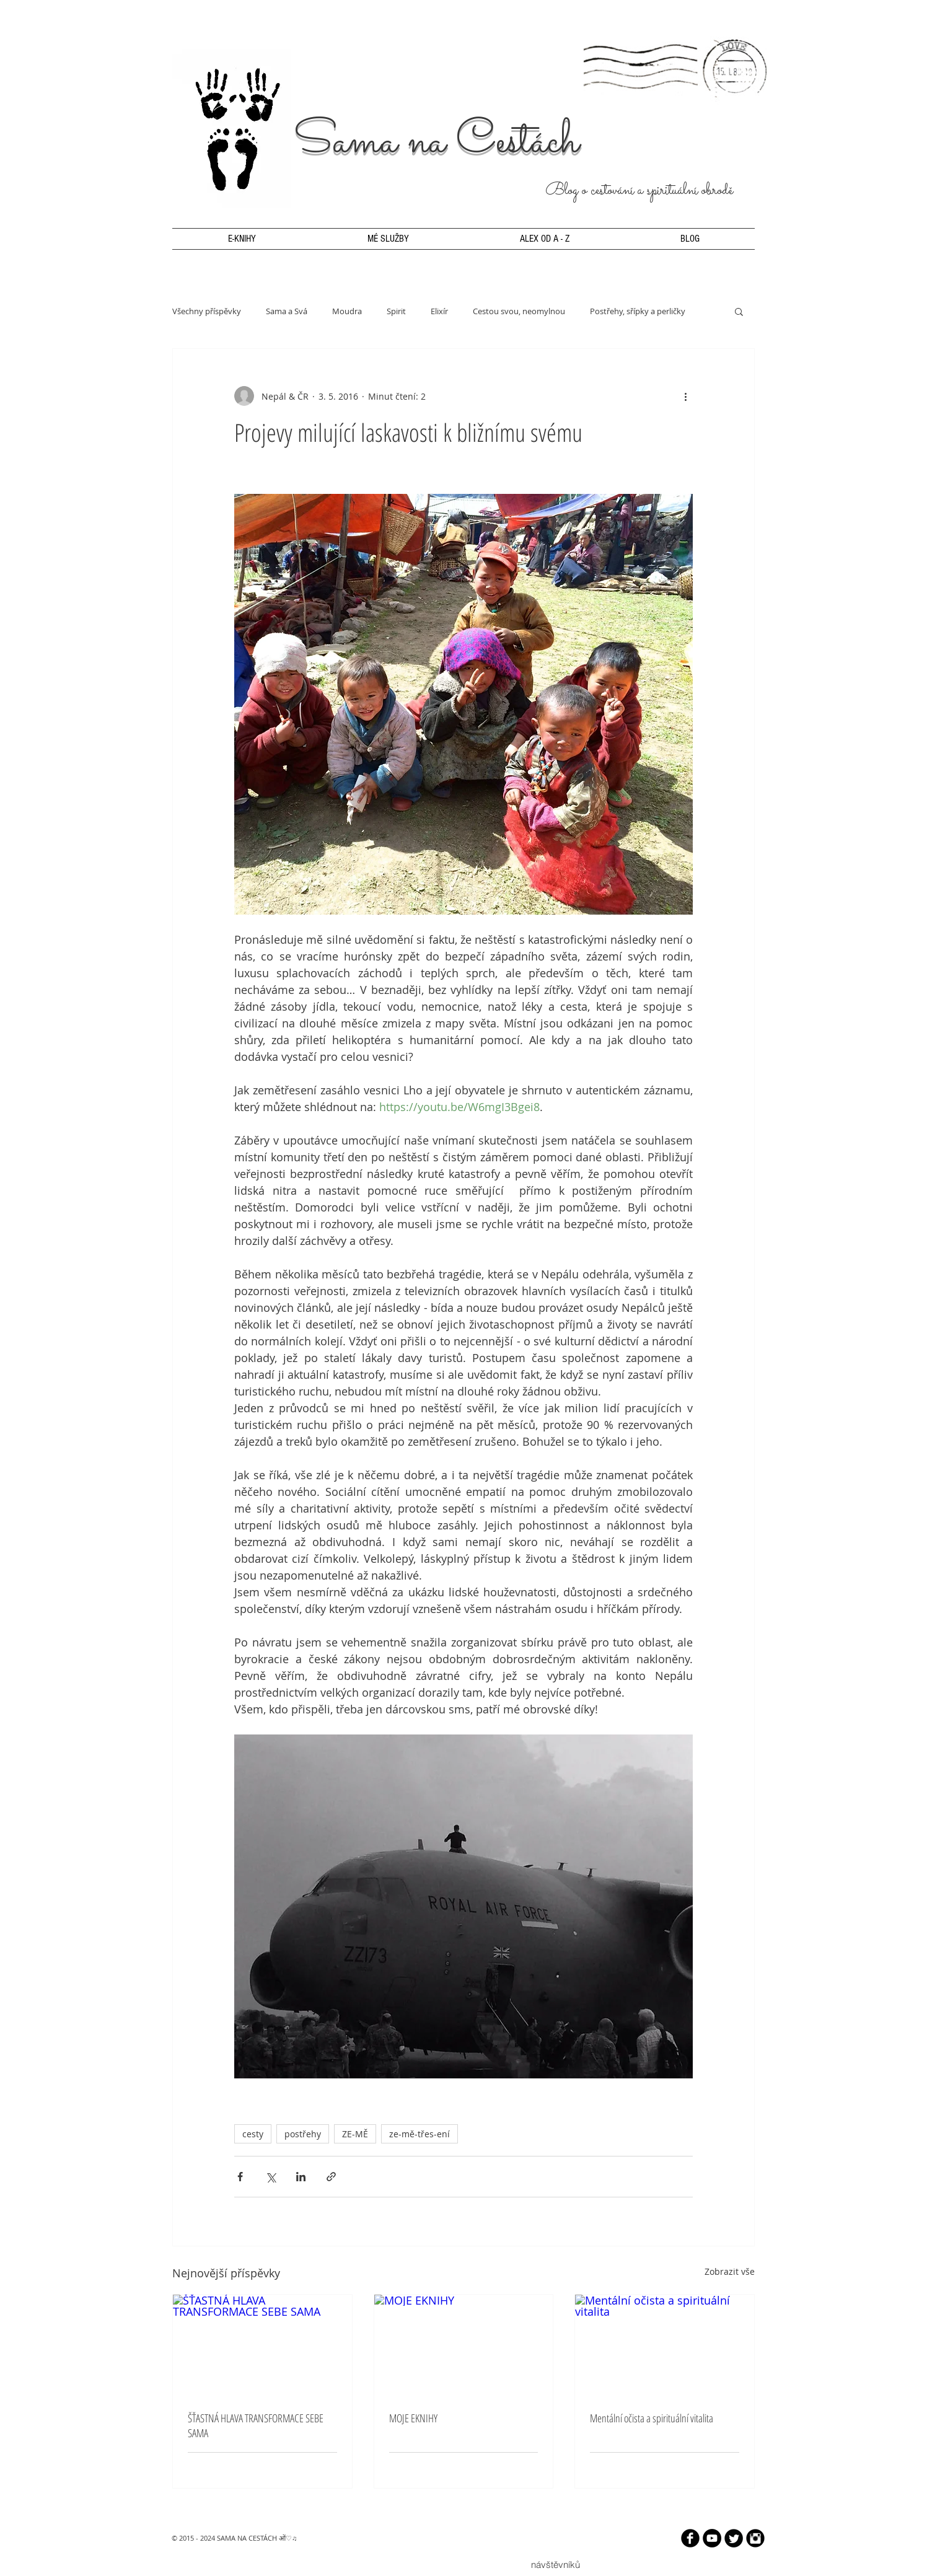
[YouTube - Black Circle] (712, 2538)
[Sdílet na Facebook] (240, 2177)
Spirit (396, 311)
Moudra (347, 311)
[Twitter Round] (733, 2538)
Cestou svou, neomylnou (519, 311)
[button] (739, 311)
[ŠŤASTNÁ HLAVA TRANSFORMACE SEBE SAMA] (262, 2345)
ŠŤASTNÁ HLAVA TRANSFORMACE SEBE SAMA (255, 2425)
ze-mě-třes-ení (419, 2134)
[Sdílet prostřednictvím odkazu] (331, 2177)
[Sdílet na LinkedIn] (301, 2177)
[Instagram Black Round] (755, 2538)
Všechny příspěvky (206, 311)
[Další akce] (685, 396)
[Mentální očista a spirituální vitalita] (664, 2345)
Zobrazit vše (730, 2271)
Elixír (439, 311)
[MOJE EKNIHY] (463, 2345)
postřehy (302, 2134)
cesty (252, 2134)
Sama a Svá (286, 311)
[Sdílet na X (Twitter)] (270, 2177)
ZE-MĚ (355, 2134)
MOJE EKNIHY (413, 2418)
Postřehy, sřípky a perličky (637, 311)
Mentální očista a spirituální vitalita (651, 2418)
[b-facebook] (690, 2538)
